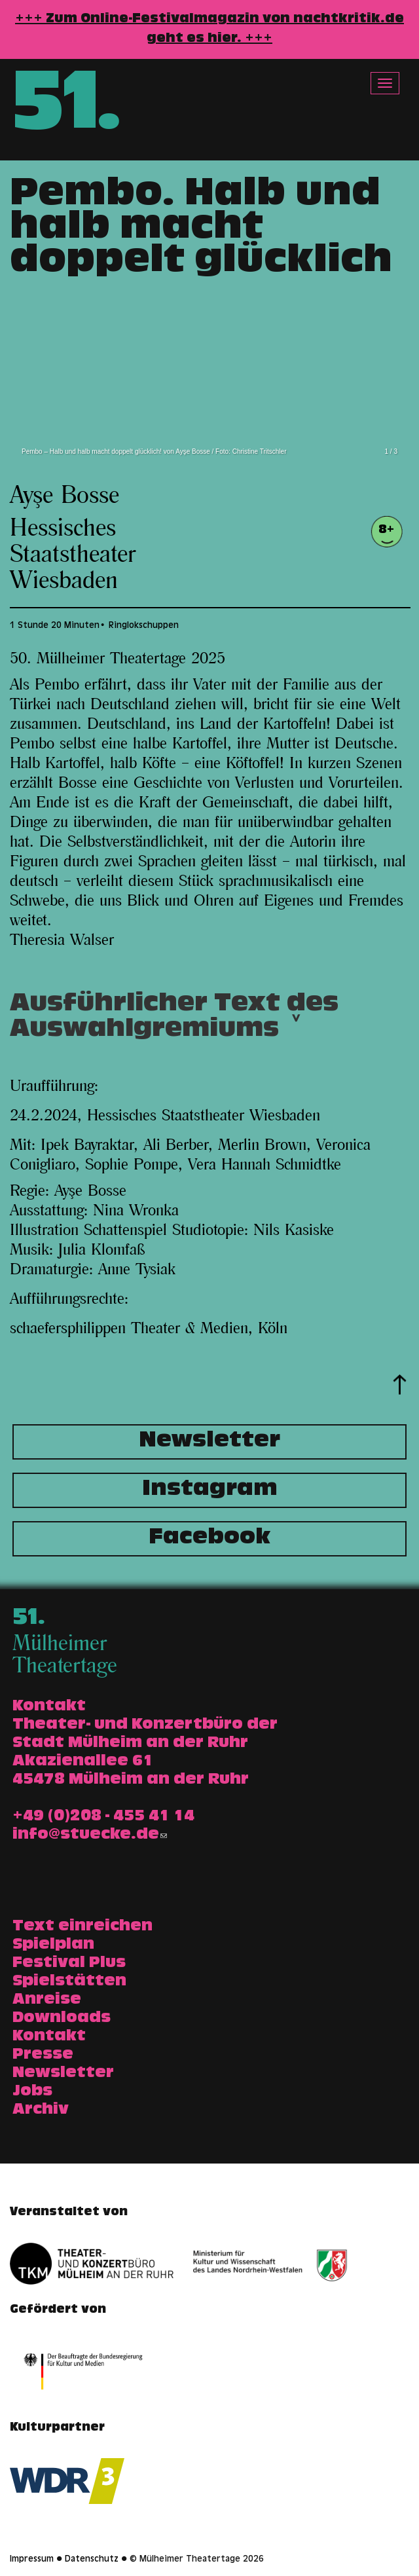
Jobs (32, 2092)
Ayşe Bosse (64, 496)
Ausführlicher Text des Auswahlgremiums (174, 1021)
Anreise (46, 2000)
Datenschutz (91, 2559)
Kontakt (49, 2037)
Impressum (32, 2559)
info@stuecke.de (89, 1835)
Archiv (40, 2110)
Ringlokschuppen (144, 626)
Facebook (209, 1539)
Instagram (210, 1490)
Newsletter (209, 1442)
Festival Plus (69, 1964)
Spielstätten (69, 1982)
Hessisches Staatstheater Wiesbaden (73, 554)
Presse (42, 2055)
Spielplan (53, 1945)
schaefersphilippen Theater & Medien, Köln (148, 1328)
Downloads (61, 2019)
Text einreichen (82, 1927)
